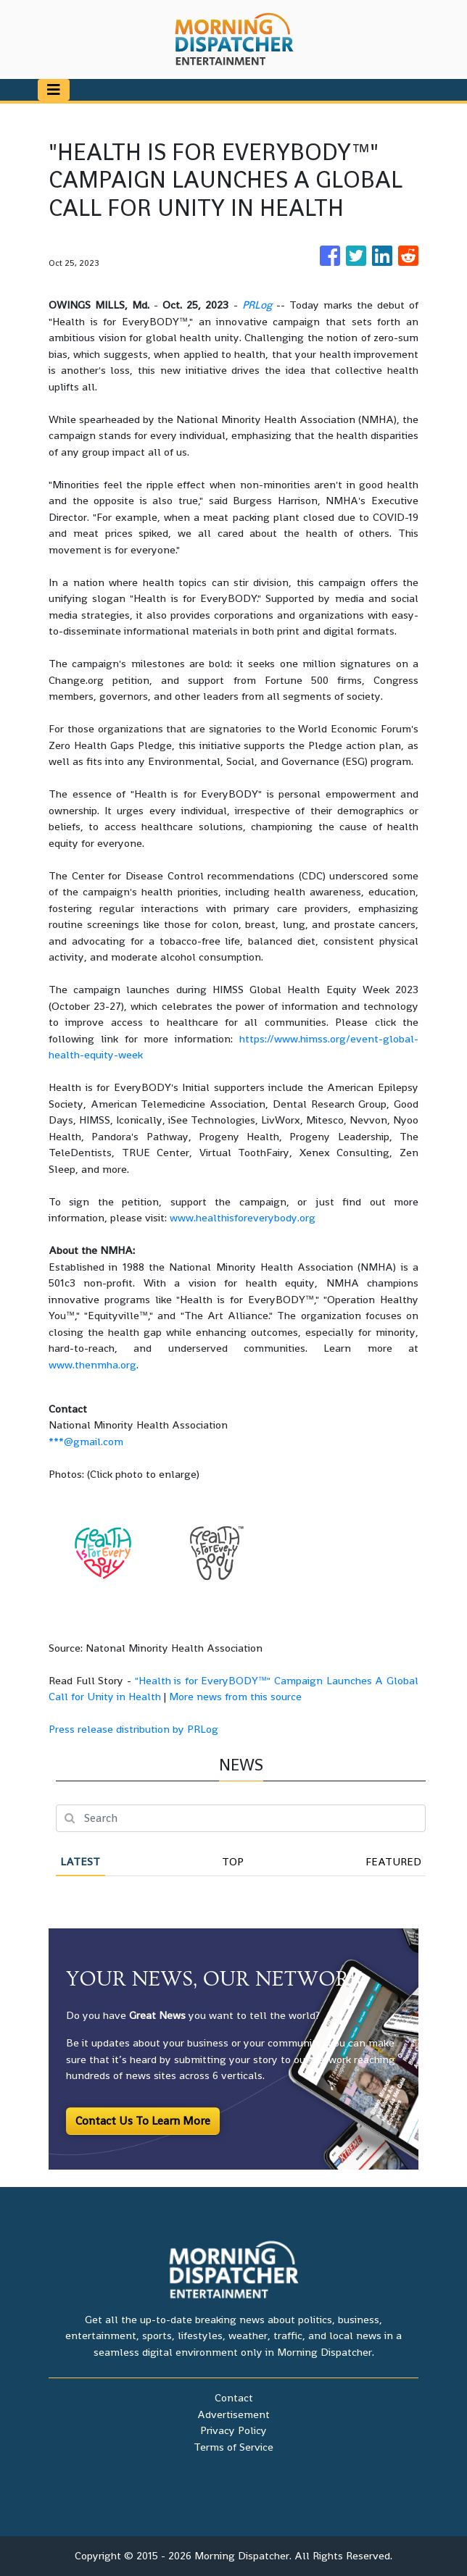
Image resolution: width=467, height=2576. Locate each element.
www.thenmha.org (92, 1364)
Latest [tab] (80, 1861)
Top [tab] (233, 1861)
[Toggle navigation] (54, 90)
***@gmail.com (86, 1441)
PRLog (257, 304)
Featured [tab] (393, 1861)
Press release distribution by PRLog (133, 1729)
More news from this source (235, 1696)
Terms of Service (233, 2447)
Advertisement (233, 2414)
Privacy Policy (233, 2430)
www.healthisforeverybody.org (242, 1217)
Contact (234, 2397)
